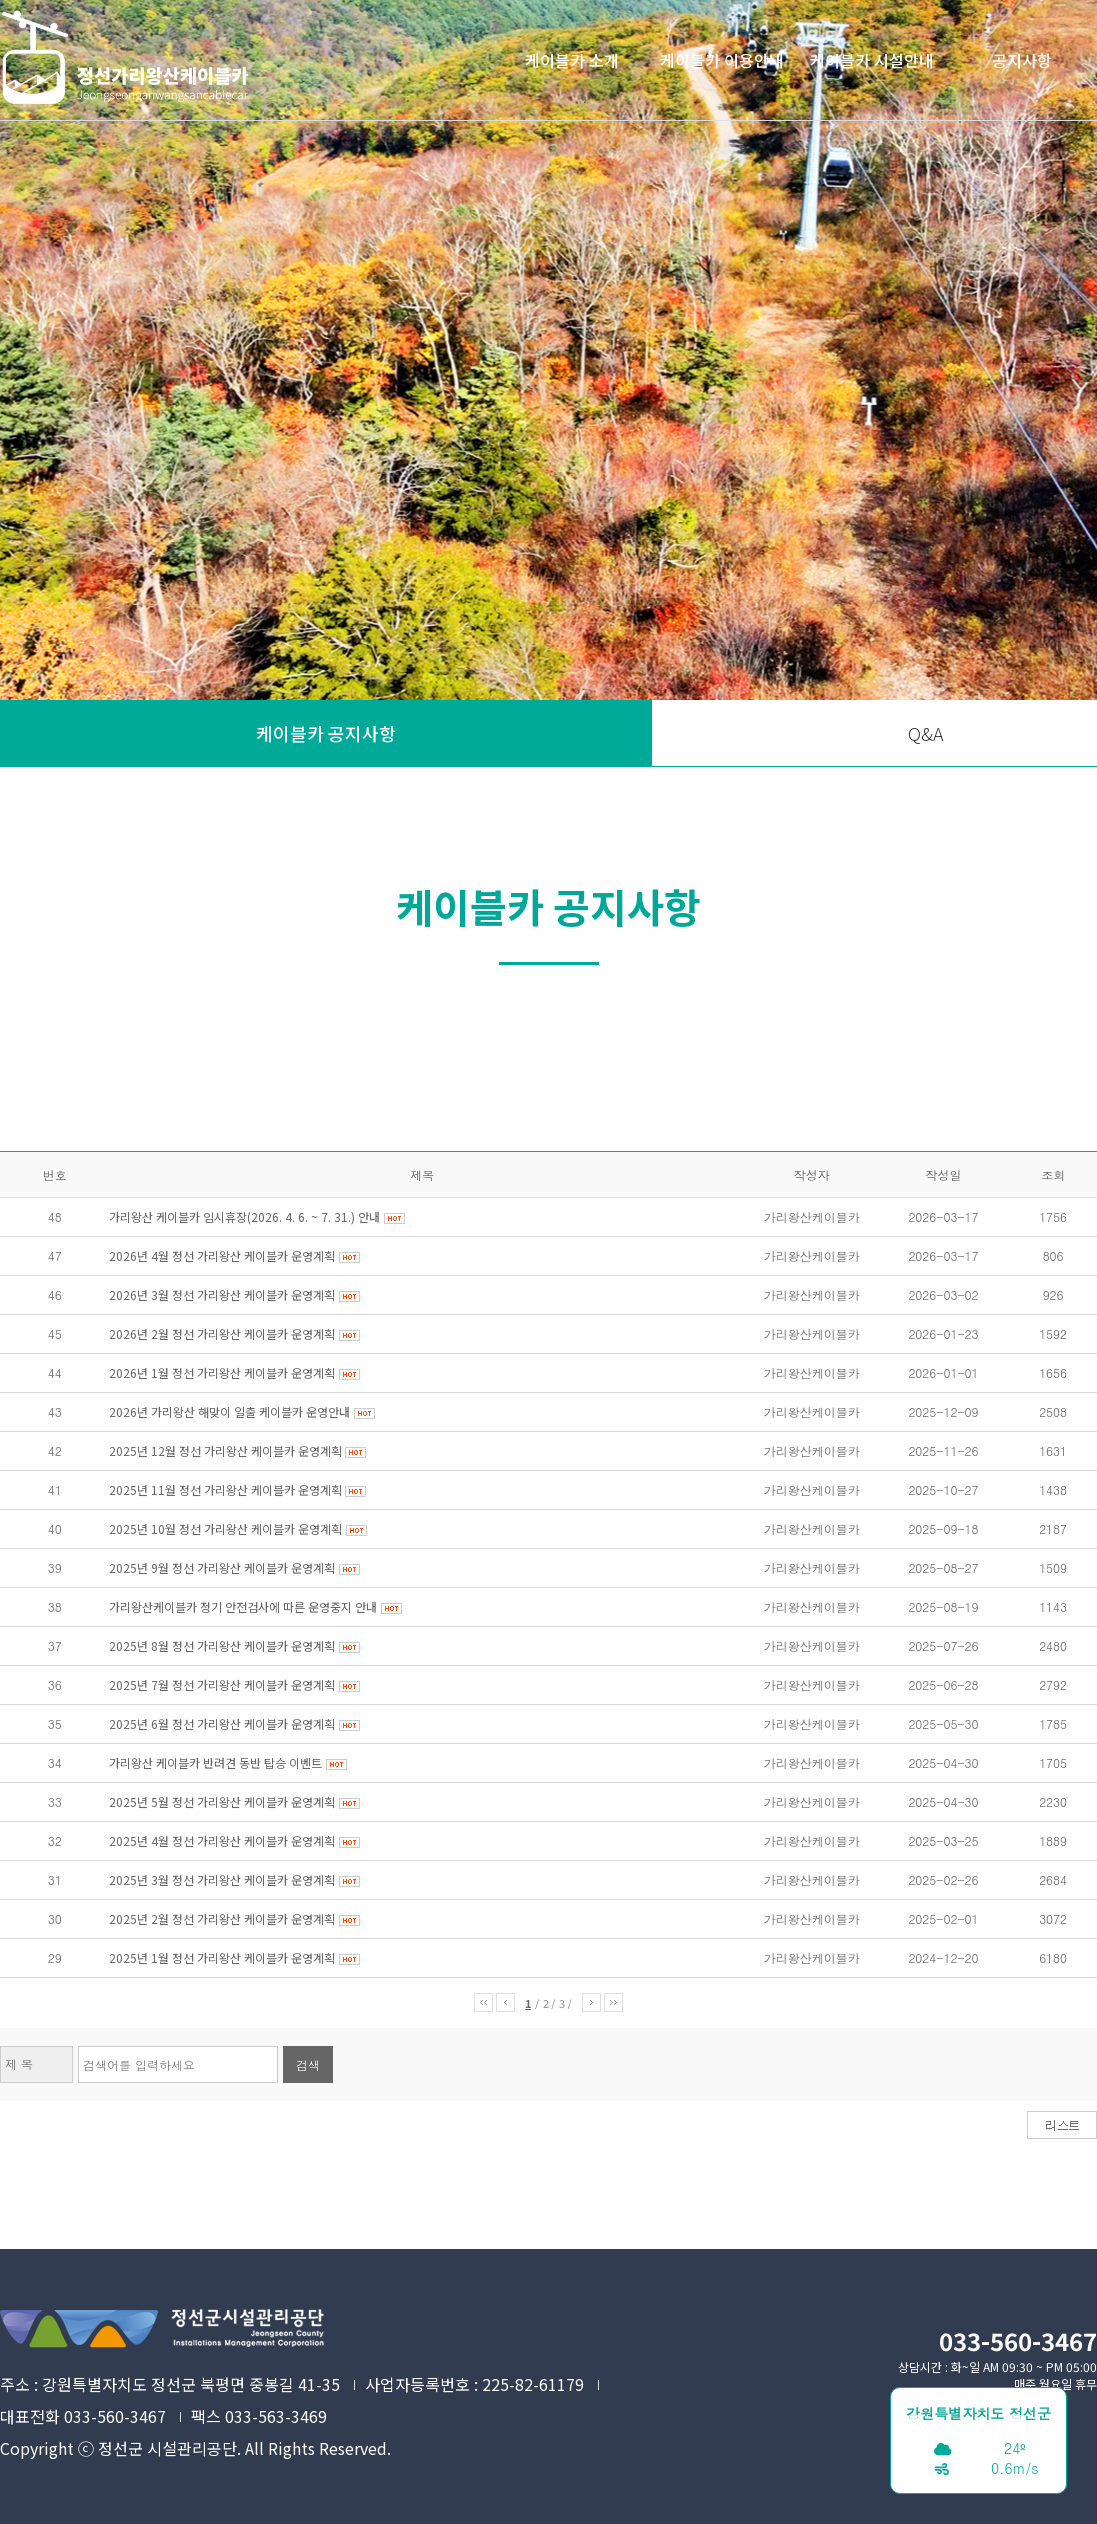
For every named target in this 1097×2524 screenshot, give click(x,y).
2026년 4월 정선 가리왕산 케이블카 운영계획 (222, 1255)
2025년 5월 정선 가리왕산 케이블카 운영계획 (222, 1801)
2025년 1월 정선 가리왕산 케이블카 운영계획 (222, 1957)
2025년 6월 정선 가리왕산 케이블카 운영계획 (222, 1723)
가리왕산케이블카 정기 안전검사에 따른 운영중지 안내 (243, 1606)
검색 (308, 2064)
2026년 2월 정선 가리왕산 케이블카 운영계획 (222, 1333)
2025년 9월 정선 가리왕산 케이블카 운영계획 (222, 1567)
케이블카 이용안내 (722, 60)
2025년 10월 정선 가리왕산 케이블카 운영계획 (225, 1528)
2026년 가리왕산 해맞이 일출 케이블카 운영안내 (229, 1411)
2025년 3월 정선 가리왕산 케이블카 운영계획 (222, 1879)
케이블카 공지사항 (326, 733)
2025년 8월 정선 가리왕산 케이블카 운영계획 (222, 1645)
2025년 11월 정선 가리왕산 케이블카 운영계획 (227, 1489)
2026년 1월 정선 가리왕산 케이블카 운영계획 (222, 1372)
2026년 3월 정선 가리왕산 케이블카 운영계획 (222, 1294)
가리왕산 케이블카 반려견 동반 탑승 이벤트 (215, 1762)
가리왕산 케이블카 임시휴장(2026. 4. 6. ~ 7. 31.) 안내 (244, 1216)
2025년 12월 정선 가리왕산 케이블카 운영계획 (227, 1450)
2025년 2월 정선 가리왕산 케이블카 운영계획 (222, 1918)
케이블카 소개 (572, 60)
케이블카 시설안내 (872, 60)
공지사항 (1022, 60)
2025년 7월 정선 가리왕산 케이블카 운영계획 (222, 1684)
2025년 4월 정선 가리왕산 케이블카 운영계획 (222, 1840)
